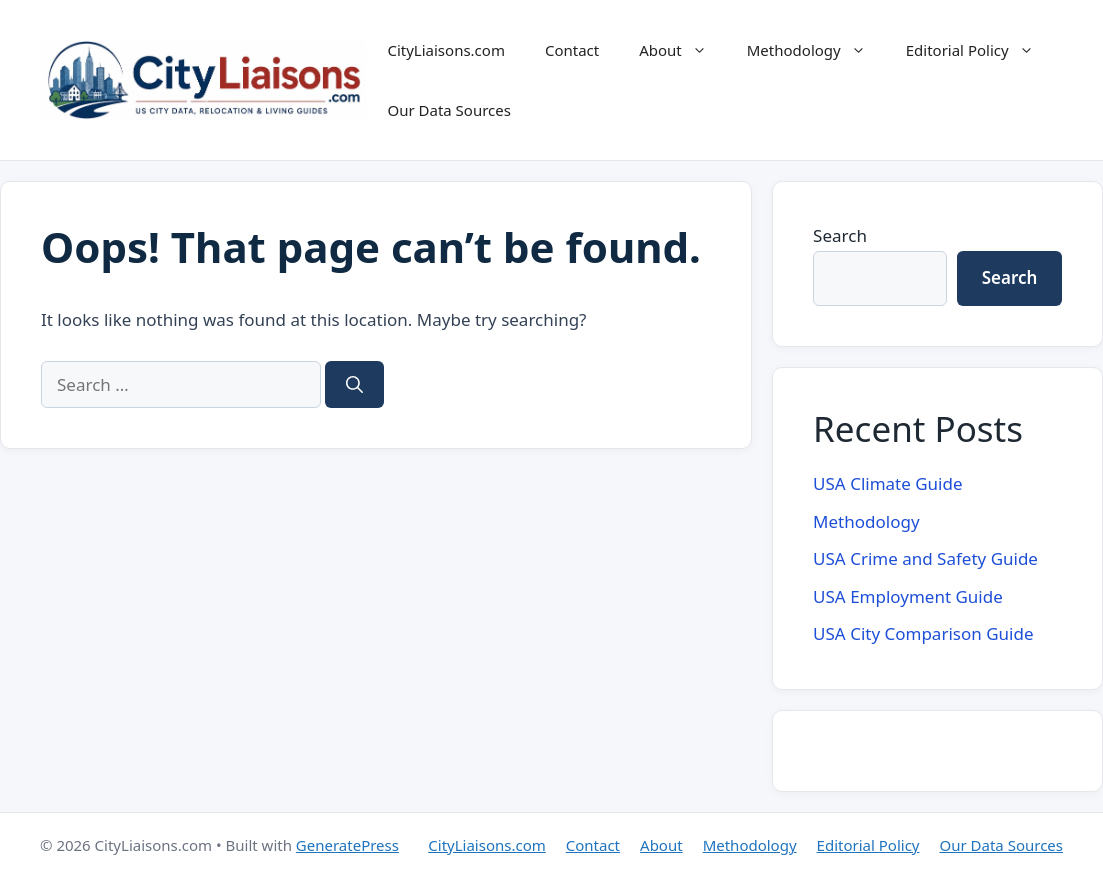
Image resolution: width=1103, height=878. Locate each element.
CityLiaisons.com (445, 50)
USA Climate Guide (887, 483)
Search (840, 235)
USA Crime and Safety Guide (925, 558)
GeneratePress (347, 845)
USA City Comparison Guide (923, 633)
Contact (572, 50)
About (683, 50)
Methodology (816, 50)
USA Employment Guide (908, 596)
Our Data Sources (449, 110)
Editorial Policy (980, 50)
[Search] (354, 385)
